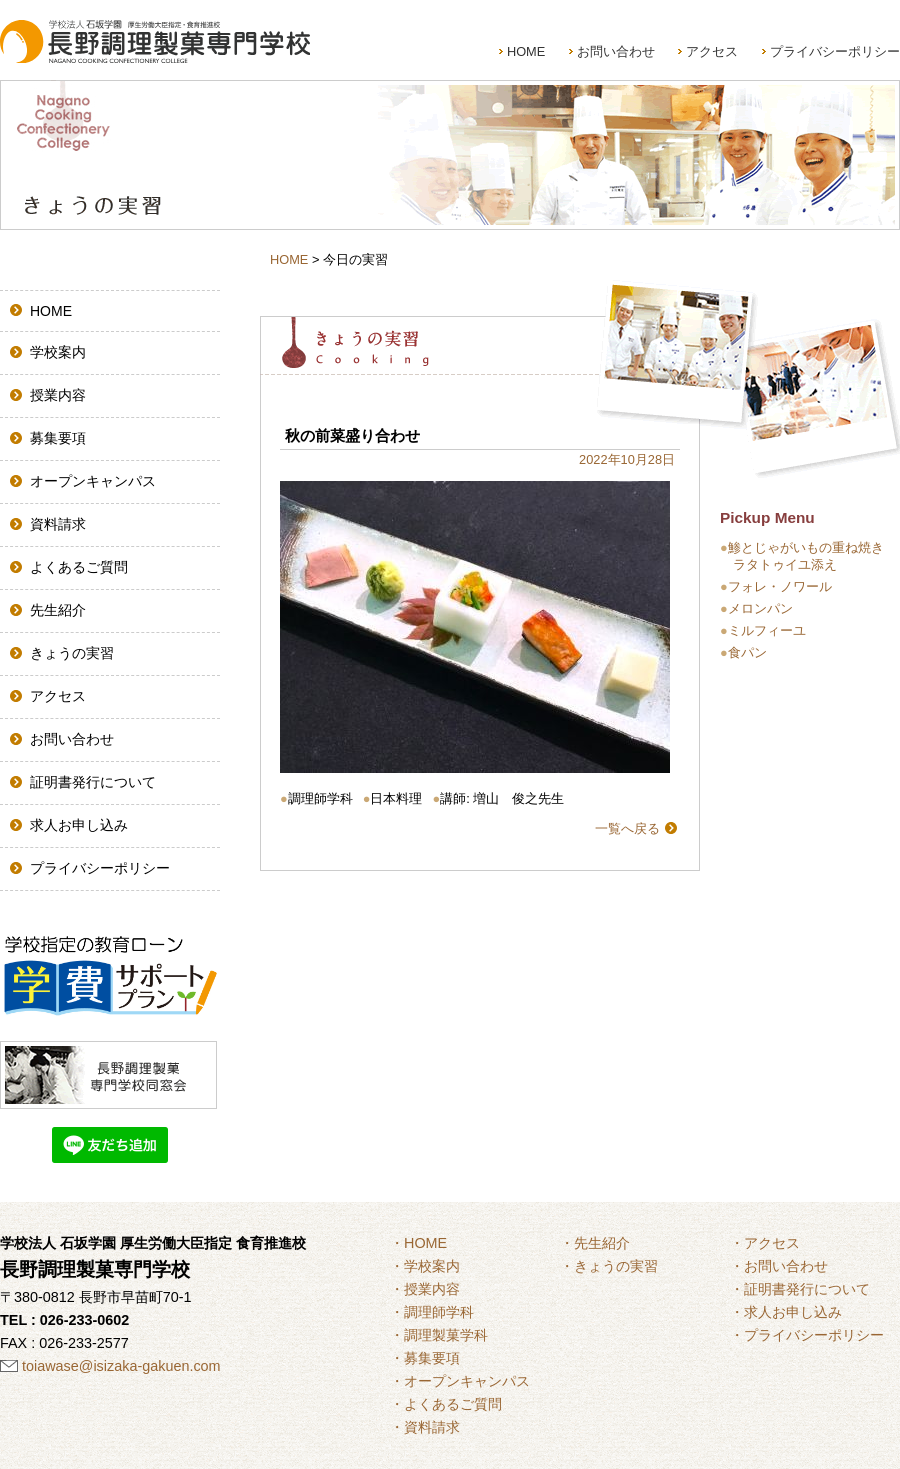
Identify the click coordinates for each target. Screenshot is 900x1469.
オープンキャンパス (93, 481)
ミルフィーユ (767, 630)
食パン (747, 652)
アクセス (712, 51)
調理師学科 (439, 1312)
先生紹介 (58, 610)
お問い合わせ (616, 51)
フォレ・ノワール (780, 586)
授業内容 (58, 395)
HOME (526, 51)
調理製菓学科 (446, 1335)
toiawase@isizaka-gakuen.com (121, 1366)
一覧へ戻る (627, 828)
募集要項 (58, 438)
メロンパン (760, 608)
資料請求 (58, 524)
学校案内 (58, 352)
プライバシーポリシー (835, 51)
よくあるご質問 (79, 567)
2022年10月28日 (627, 459)
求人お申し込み (79, 825)
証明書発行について (93, 782)
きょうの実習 (72, 653)
